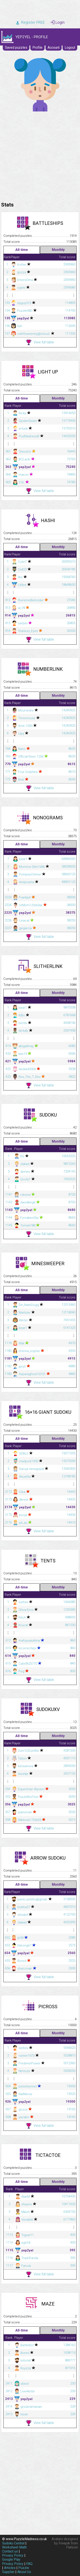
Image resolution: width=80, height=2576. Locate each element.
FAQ (29, 2564)
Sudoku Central (13, 2543)
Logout (70, 47)
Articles (10, 2568)
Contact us (10, 2551)
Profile (37, 47)
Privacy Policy (12, 2555)
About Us (24, 2572)
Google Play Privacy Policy (12, 2561)
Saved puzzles (16, 47)
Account (54, 47)
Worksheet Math (14, 2547)
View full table (40, 342)
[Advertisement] (40, 156)
